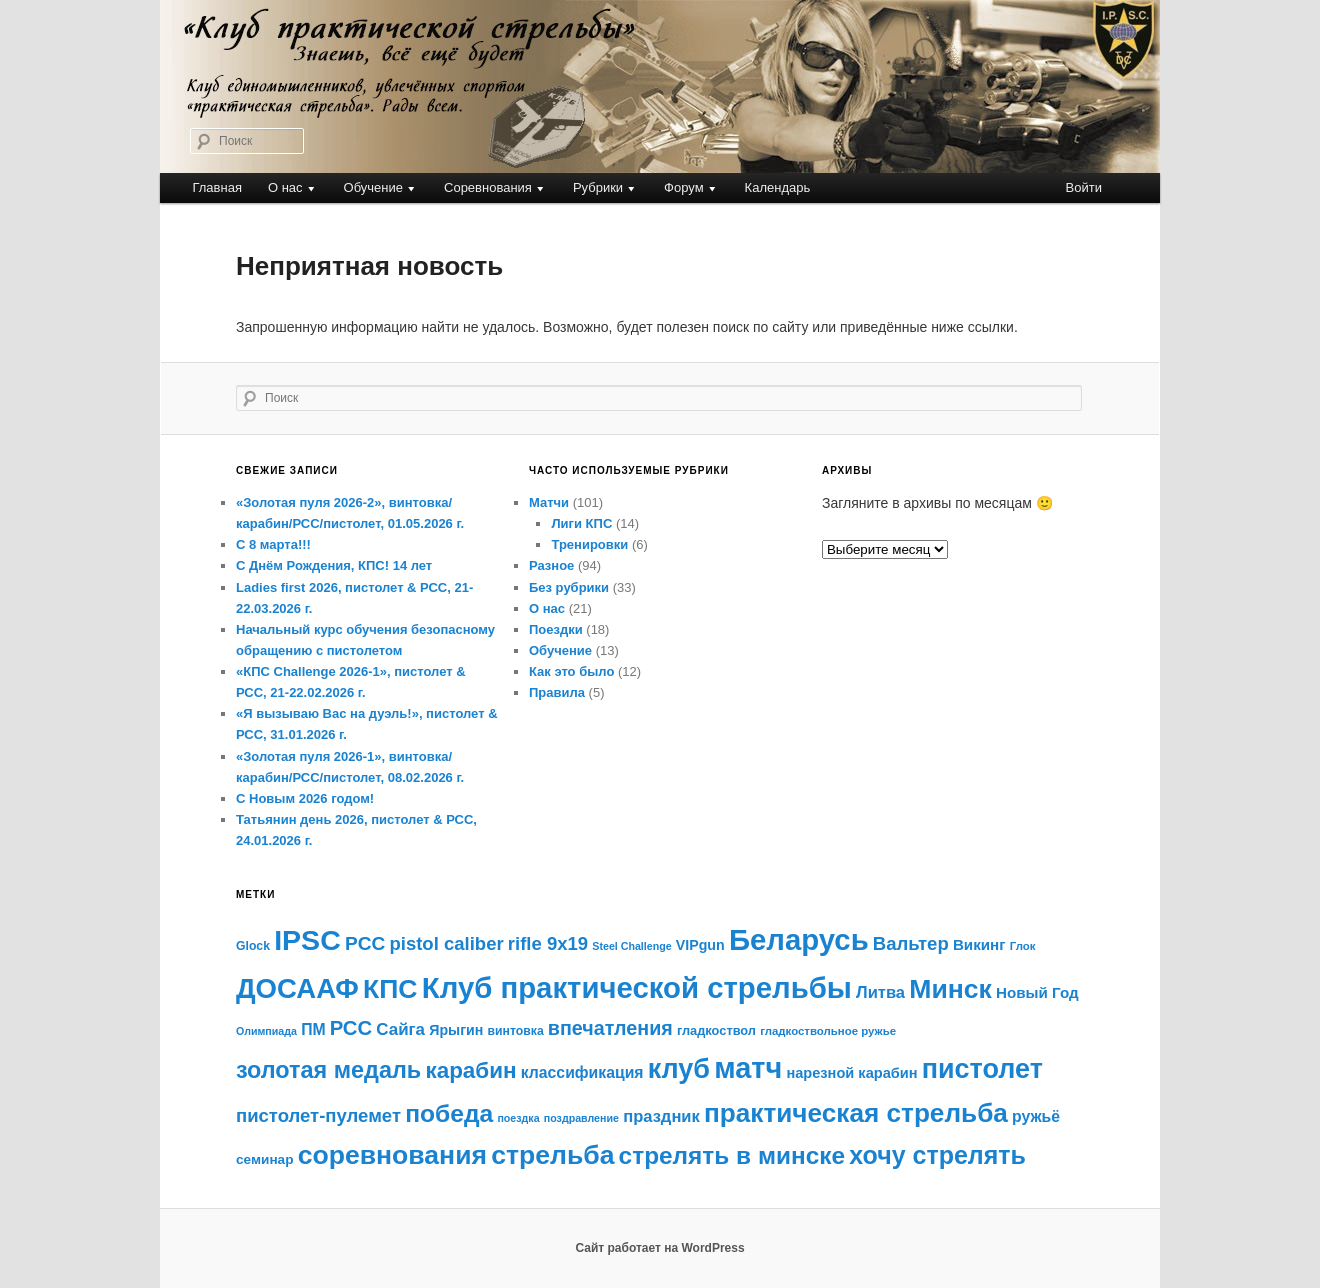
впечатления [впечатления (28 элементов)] (610, 1028)
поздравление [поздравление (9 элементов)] (581, 1118)
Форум (684, 187)
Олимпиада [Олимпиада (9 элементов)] (266, 1031)
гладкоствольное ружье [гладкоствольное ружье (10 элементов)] (828, 1031)
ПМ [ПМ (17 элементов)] (313, 1029)
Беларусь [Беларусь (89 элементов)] (799, 939)
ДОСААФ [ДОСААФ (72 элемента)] (297, 988)
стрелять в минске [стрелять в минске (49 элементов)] (732, 1155)
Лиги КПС (581, 523)
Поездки (556, 629)
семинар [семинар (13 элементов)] (265, 1159)
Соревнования (488, 187)
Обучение (373, 187)
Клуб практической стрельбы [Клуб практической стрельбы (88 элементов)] (637, 987)
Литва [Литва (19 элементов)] (880, 992)
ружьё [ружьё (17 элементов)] (1036, 1116)
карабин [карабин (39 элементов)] (470, 1070)
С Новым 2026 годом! (305, 798)
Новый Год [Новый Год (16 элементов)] (1037, 992)
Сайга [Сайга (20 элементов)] (400, 1029)
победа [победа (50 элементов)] (449, 1113)
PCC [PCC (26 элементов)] (365, 943)
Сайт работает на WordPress (659, 1248)
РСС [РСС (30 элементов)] (351, 1028)
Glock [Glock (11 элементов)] (253, 946)
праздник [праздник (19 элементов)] (661, 1116)
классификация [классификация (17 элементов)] (582, 1072)
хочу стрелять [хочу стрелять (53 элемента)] (937, 1155)
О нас (285, 187)
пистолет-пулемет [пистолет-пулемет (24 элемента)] (318, 1115)
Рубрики (598, 187)
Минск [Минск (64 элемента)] (950, 989)
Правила (557, 692)
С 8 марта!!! (273, 544)
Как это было (571, 671)
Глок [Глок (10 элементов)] (1023, 946)
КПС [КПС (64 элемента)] (390, 989)
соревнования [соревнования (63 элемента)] (392, 1155)
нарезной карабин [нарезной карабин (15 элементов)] (851, 1073)
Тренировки (589, 544)
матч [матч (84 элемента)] (748, 1068)
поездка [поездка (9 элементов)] (518, 1118)
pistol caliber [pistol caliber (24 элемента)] (446, 943)
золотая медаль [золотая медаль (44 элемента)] (328, 1070)
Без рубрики (569, 587)
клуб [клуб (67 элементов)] (679, 1069)
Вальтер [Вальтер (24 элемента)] (911, 943)
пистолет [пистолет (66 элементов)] (982, 1069)
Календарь (778, 187)
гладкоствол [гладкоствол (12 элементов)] (716, 1030)
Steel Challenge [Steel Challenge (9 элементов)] (631, 946)
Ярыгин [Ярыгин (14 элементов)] (456, 1030)
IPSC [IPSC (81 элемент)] (307, 940)
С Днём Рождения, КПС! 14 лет (334, 565)
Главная (216, 187)
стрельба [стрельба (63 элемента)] (552, 1155)
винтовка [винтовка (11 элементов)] (516, 1031)
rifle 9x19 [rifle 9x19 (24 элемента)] (548, 943)
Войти (1084, 187)
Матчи (549, 502)
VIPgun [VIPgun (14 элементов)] (700, 945)
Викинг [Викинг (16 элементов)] (979, 944)
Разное (551, 565)
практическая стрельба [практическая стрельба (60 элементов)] (856, 1113)
